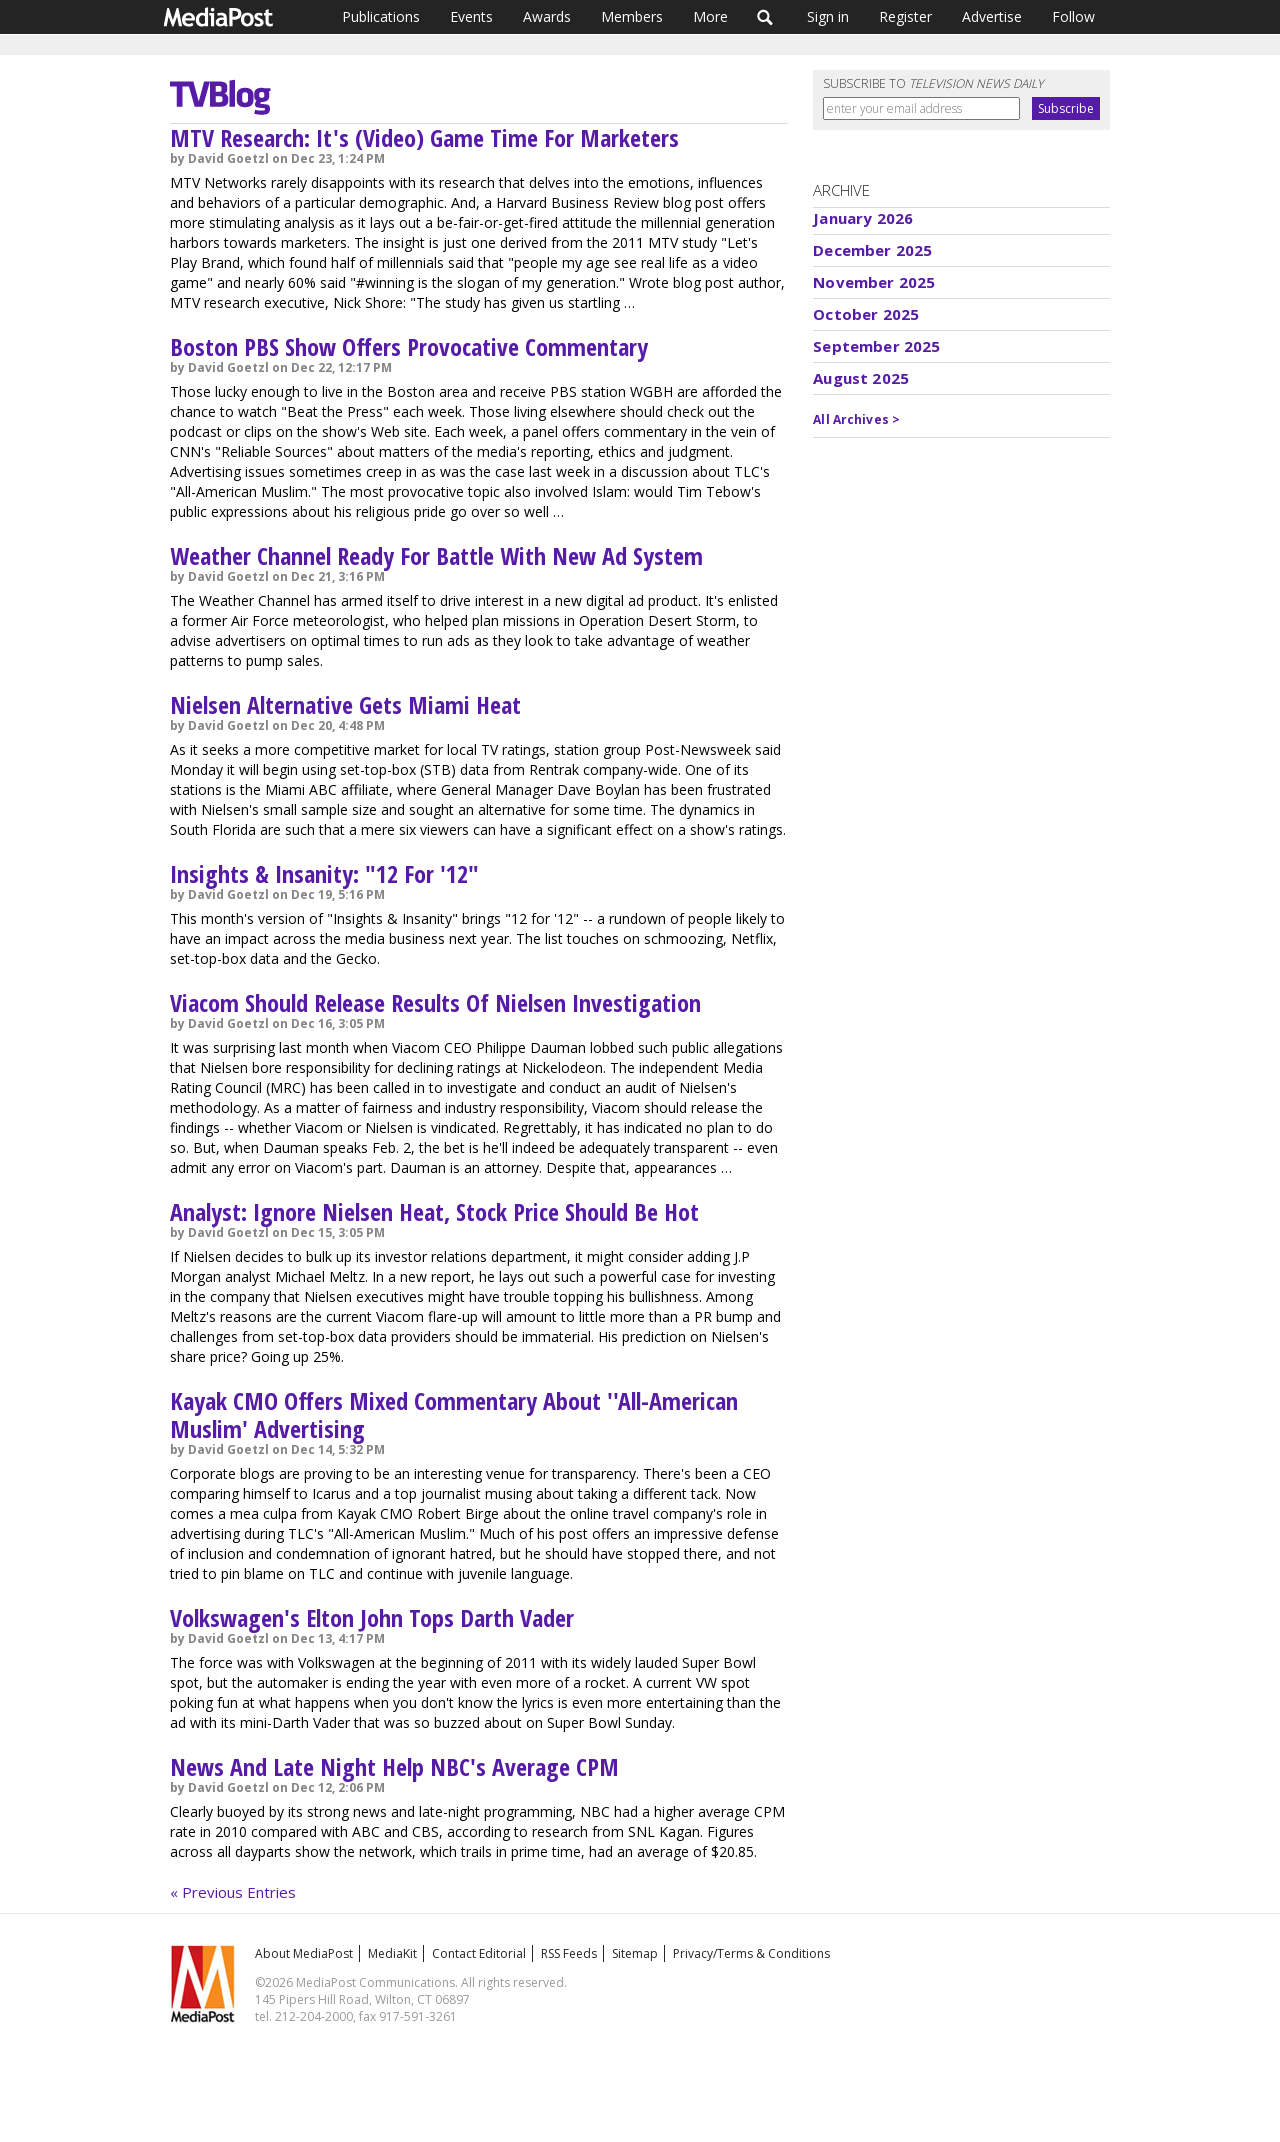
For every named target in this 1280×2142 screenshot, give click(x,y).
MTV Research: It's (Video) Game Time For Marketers (424, 137)
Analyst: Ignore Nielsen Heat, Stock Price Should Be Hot (434, 1211)
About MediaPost (304, 1953)
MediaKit (392, 1953)
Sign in (828, 16)
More (710, 16)
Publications (381, 16)
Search (765, 17)
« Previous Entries (233, 1892)
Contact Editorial (479, 1953)
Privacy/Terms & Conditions (751, 1953)
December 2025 (872, 250)
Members (632, 16)
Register (905, 16)
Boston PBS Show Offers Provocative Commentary (409, 346)
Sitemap (635, 1953)
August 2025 (861, 378)
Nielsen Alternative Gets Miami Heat (345, 704)
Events (471, 16)
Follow (1073, 16)
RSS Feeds (569, 1953)
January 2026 (863, 218)
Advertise (992, 16)
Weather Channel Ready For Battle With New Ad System (436, 555)
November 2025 (874, 282)
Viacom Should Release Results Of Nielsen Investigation (435, 1002)
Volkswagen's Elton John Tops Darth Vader (372, 1617)
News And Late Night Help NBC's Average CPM (394, 1766)
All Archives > (856, 419)
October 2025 (866, 314)
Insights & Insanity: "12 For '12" (324, 873)
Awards (547, 16)
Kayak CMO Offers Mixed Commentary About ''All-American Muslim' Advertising (454, 1414)
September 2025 (876, 346)
